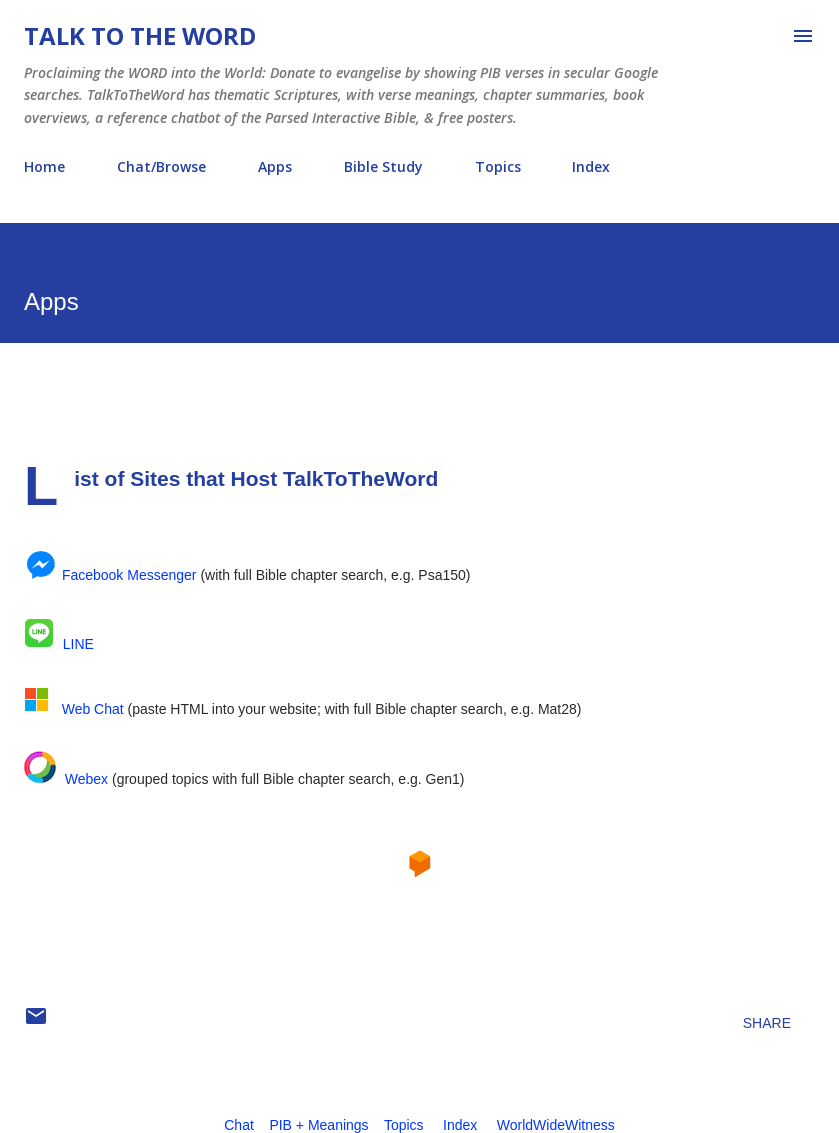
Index (591, 166)
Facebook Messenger (129, 575)
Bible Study (383, 166)
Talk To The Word (140, 35)
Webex (86, 779)
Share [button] (767, 1023)
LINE (78, 644)
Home (44, 166)
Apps (275, 166)
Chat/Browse (161, 166)
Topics (498, 166)
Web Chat (93, 709)
